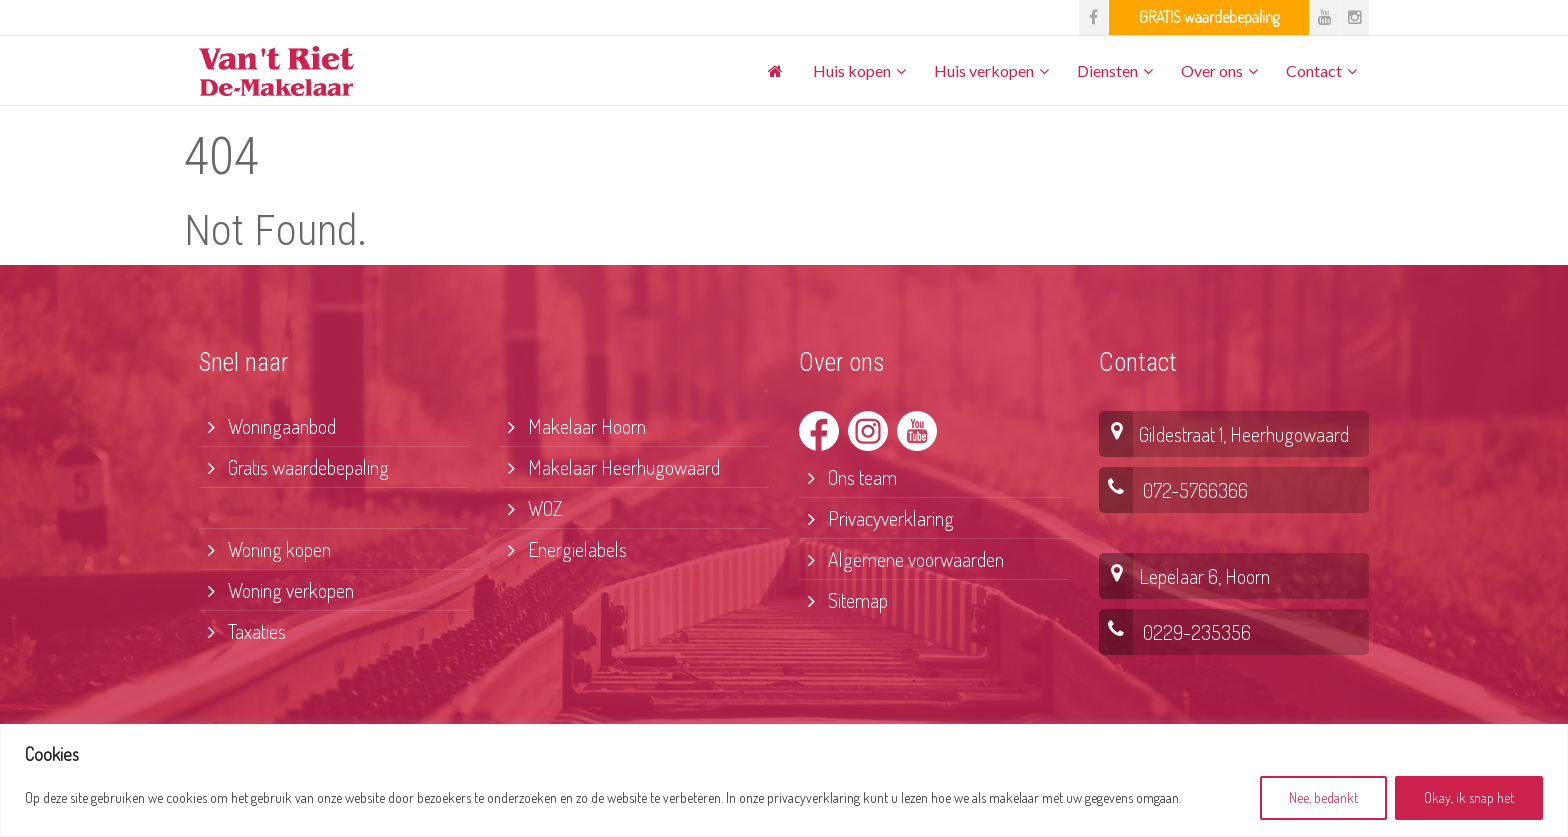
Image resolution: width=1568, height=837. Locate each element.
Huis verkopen (984, 70)
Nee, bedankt (1323, 797)
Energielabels (563, 549)
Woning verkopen (276, 590)
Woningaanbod (267, 426)
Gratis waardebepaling (294, 467)
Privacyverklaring (876, 518)
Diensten (1107, 70)
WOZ (530, 508)
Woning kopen (265, 549)
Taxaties (242, 631)
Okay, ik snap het (1469, 797)
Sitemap (843, 600)
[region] (784, 780)
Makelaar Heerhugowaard (609, 467)
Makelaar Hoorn (572, 426)
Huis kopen (852, 70)
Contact (1314, 70)
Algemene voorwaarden (901, 559)
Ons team (848, 477)
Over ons (1212, 70)
